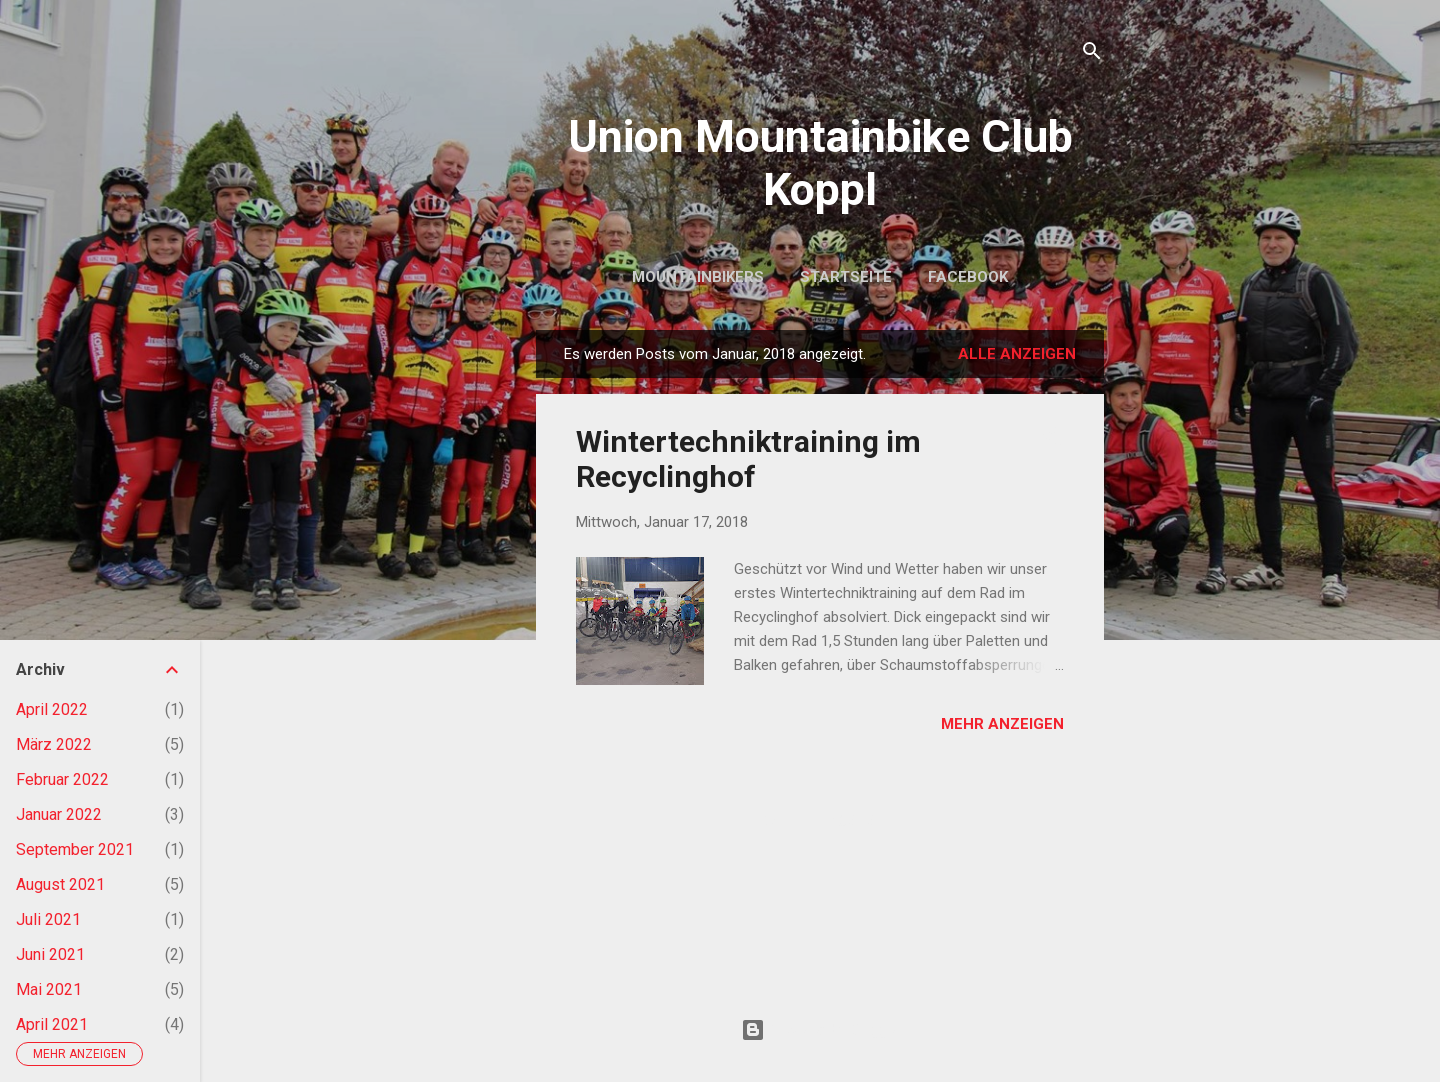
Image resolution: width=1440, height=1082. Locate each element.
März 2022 (54, 744)
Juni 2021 (50, 954)
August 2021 (60, 884)
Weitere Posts (820, 821)
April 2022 (52, 709)
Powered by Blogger (820, 1030)
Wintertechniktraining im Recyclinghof (748, 459)
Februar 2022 (62, 779)
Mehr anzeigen (1002, 724)
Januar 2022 (59, 814)
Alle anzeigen (1017, 354)
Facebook (968, 277)
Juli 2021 (48, 919)
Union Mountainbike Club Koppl (820, 163)
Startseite (846, 277)
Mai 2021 (49, 989)
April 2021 (52, 1024)
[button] (1052, 439)
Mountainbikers (698, 277)
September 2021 (75, 849)
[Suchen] (1092, 54)
